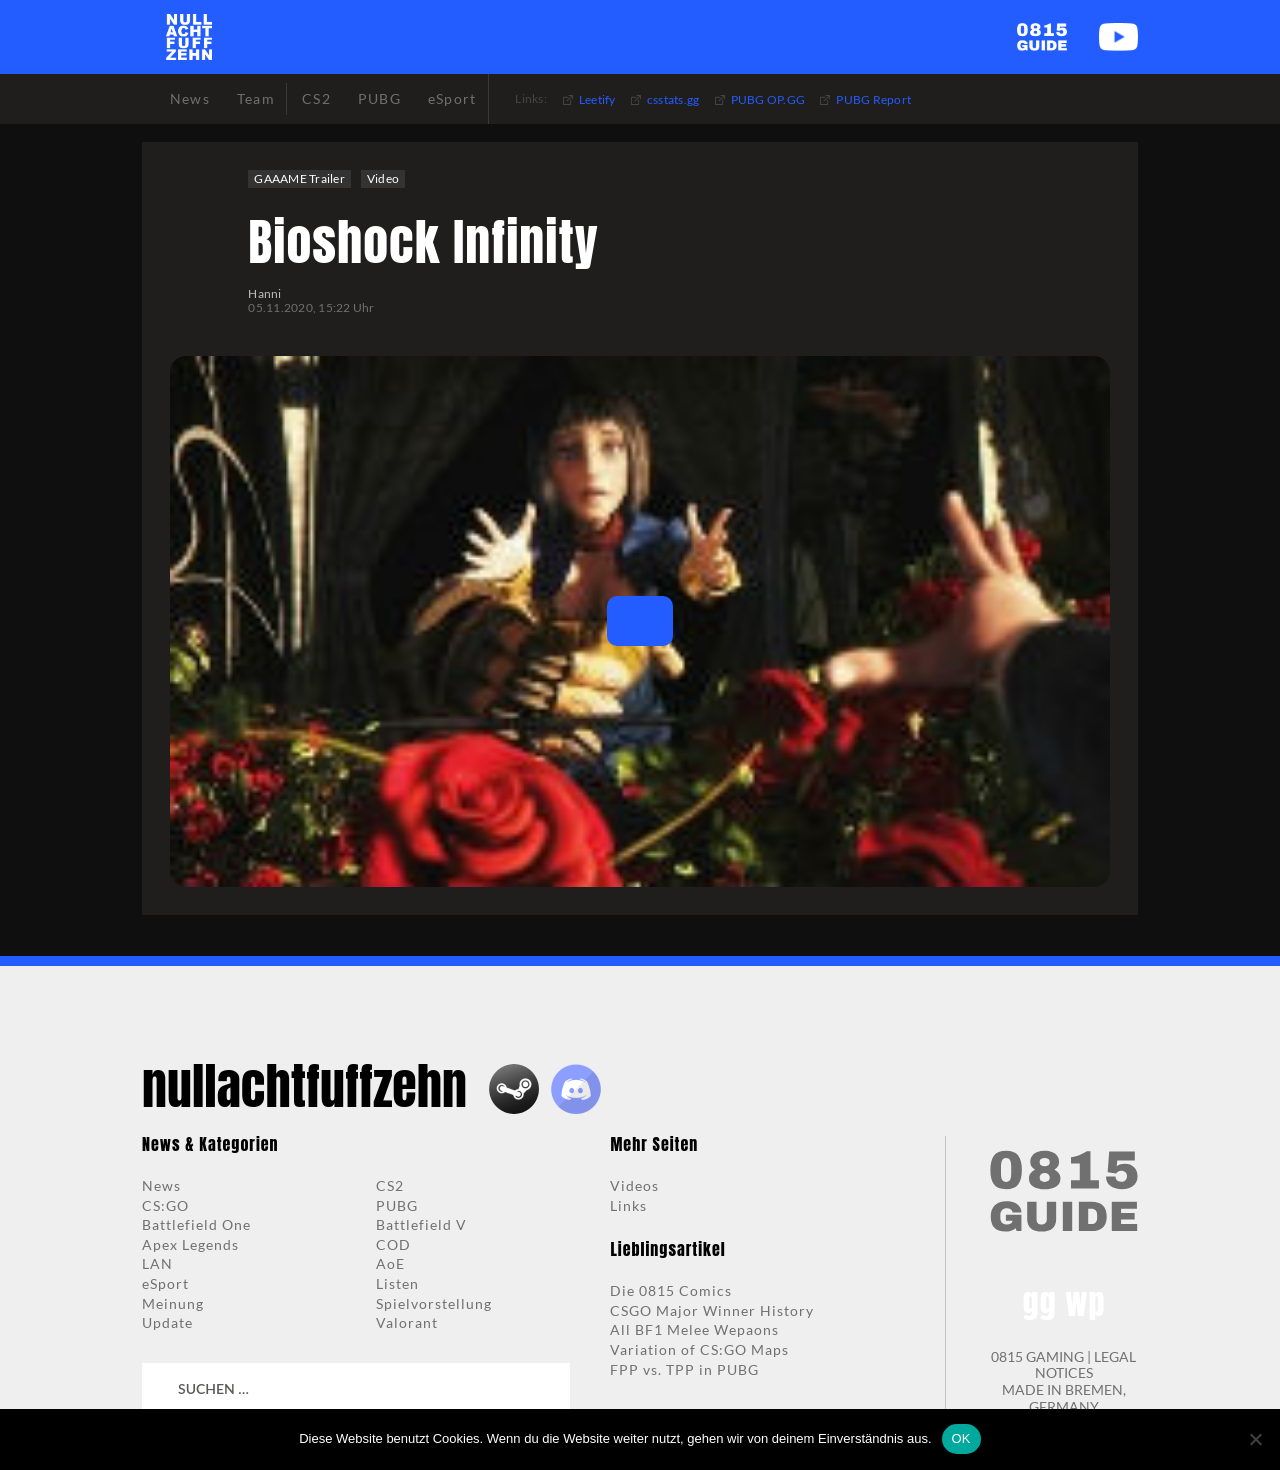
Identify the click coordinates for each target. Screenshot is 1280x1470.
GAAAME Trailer (299, 178)
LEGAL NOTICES (1086, 1365)
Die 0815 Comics (671, 1290)
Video (383, 178)
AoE (390, 1263)
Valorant (407, 1322)
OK (961, 1438)
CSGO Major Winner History (712, 1310)
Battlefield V (421, 1224)
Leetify (597, 99)
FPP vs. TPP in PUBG (684, 1369)
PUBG (397, 1205)
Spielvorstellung (434, 1303)
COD (393, 1244)
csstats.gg (673, 99)
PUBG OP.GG (768, 99)
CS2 (390, 1185)
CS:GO (165, 1205)
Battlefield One (196, 1224)
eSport (165, 1283)
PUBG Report (873, 99)
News (161, 1185)
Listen (397, 1283)
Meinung (173, 1303)
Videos (634, 1185)
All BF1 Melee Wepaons (694, 1329)
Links (628, 1205)
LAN (157, 1263)
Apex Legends (190, 1244)
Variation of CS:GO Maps (699, 1349)
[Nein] (1255, 1439)
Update (167, 1322)
